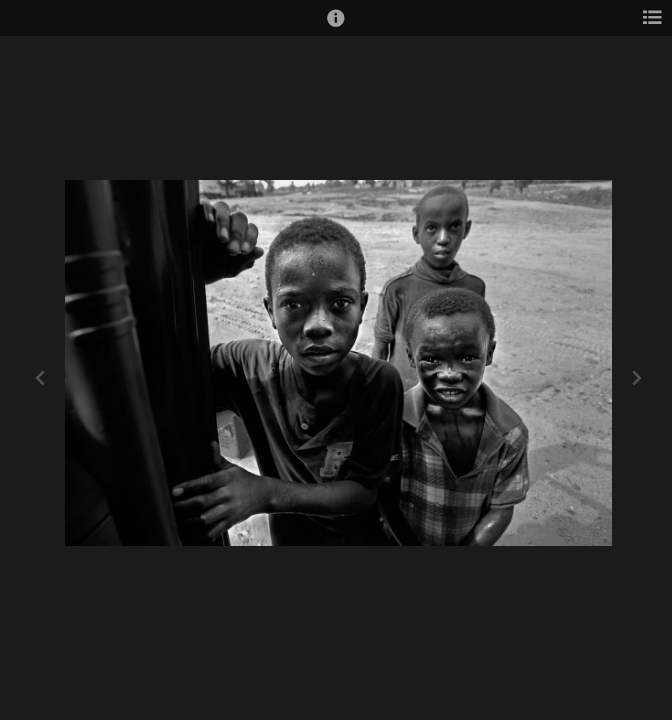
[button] (336, 27)
